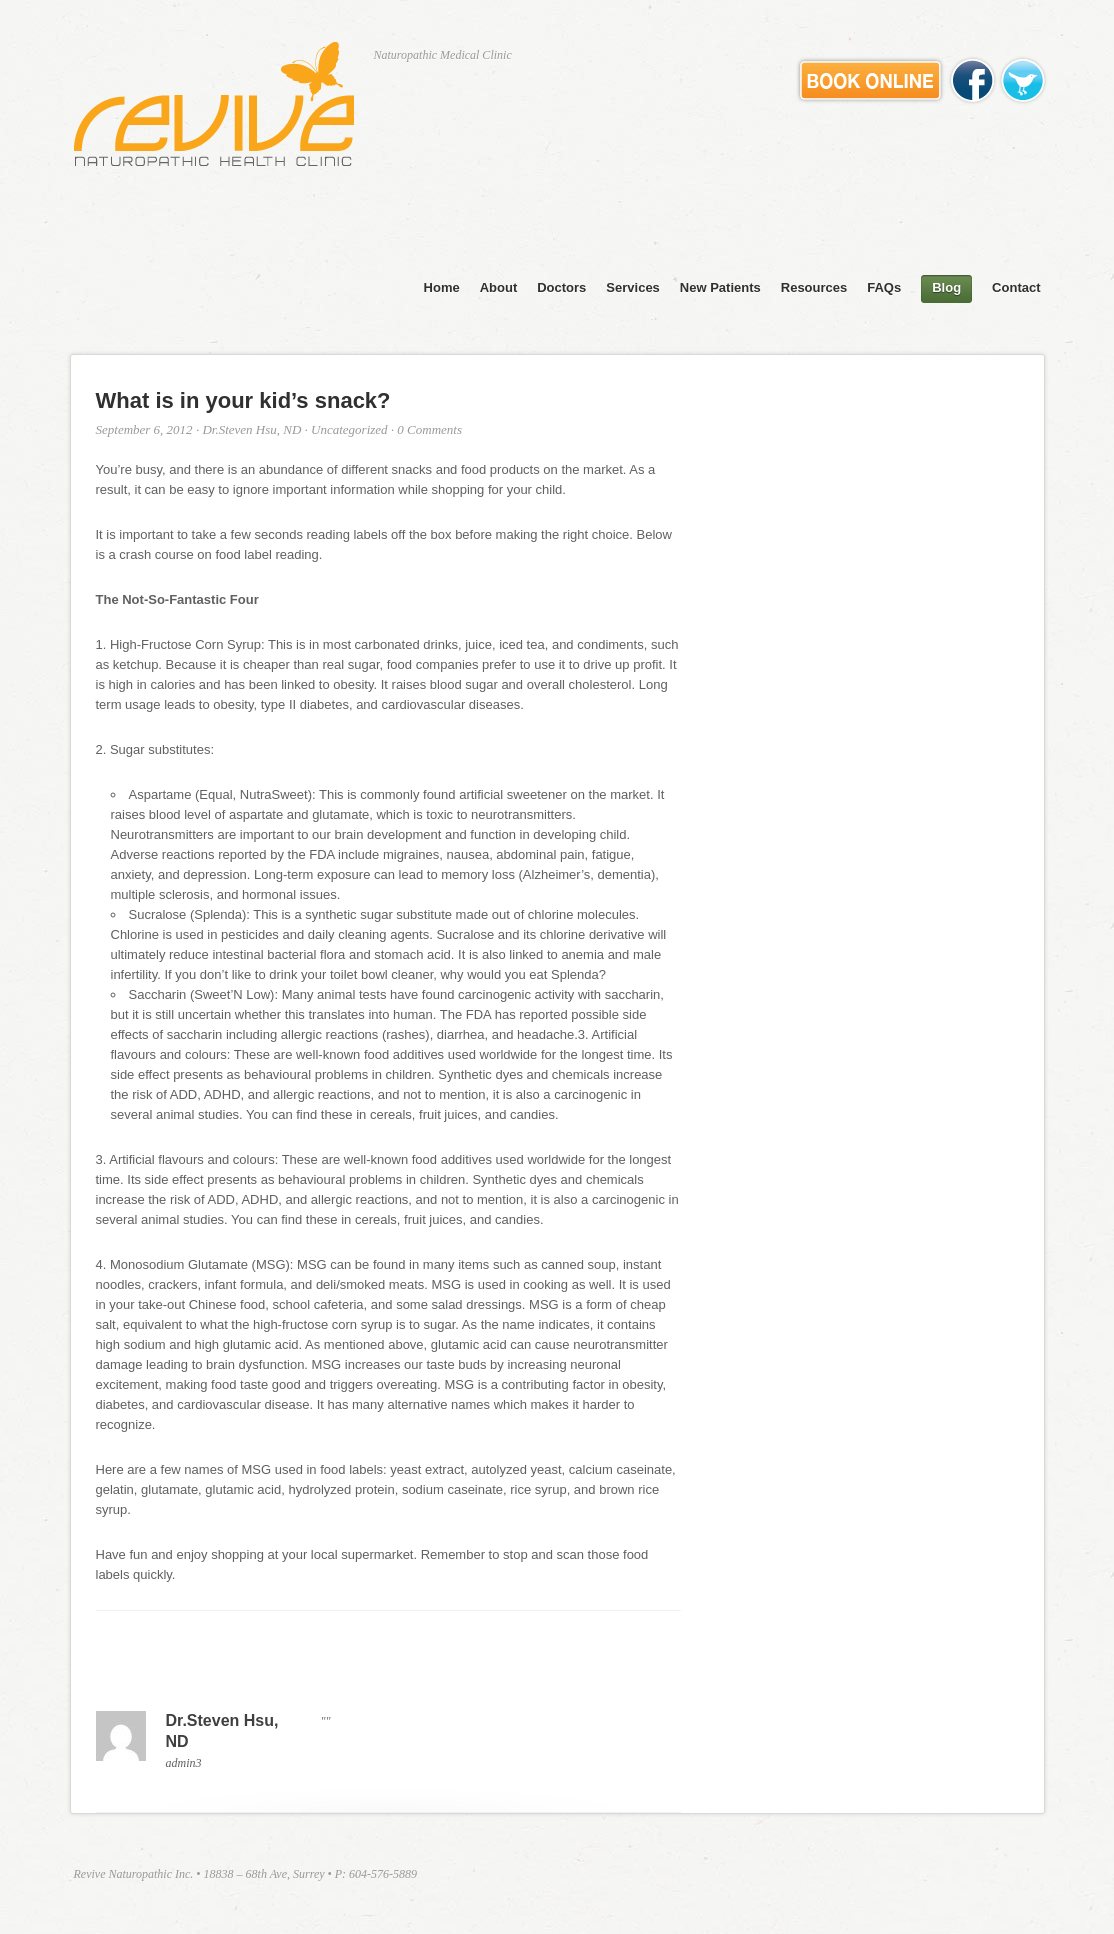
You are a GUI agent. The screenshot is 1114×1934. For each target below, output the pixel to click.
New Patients (720, 287)
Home (442, 287)
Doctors (561, 287)
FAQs (884, 287)
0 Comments (429, 429)
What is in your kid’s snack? (243, 400)
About (499, 287)
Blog (946, 287)
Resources (814, 287)
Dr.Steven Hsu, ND (251, 429)
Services (633, 287)
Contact (1016, 287)
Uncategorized (349, 429)
